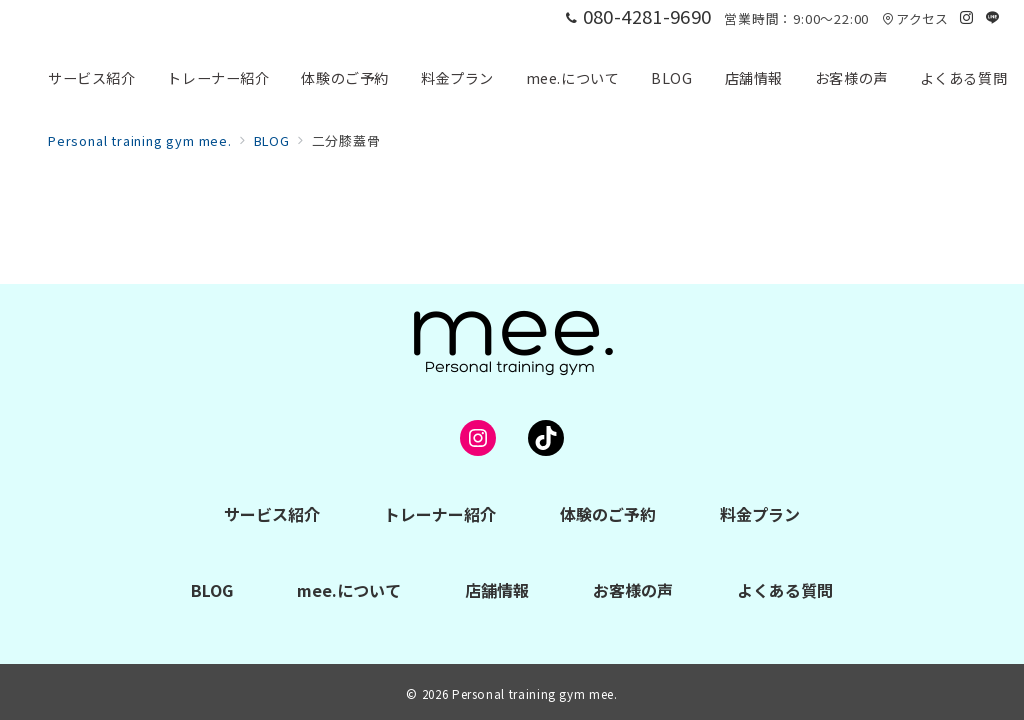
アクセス (915, 18)
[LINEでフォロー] (993, 17)
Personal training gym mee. (535, 694)
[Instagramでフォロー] (967, 17)
